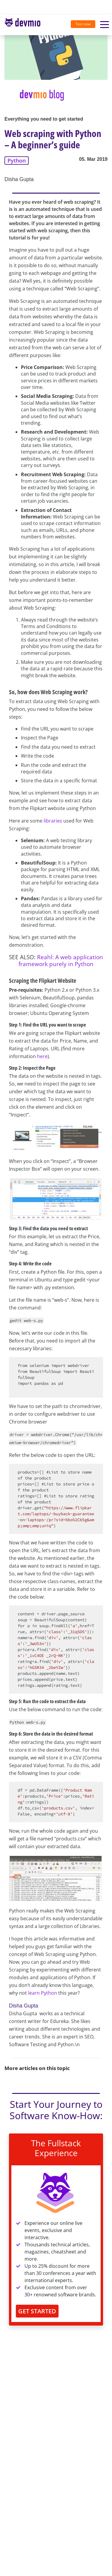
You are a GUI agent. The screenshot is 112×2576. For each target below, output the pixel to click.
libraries (53, 820)
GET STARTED (37, 2311)
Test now (83, 24)
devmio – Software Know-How (22, 25)
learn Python (42, 1993)
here (42, 1056)
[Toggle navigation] (25, 25)
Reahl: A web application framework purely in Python (61, 960)
